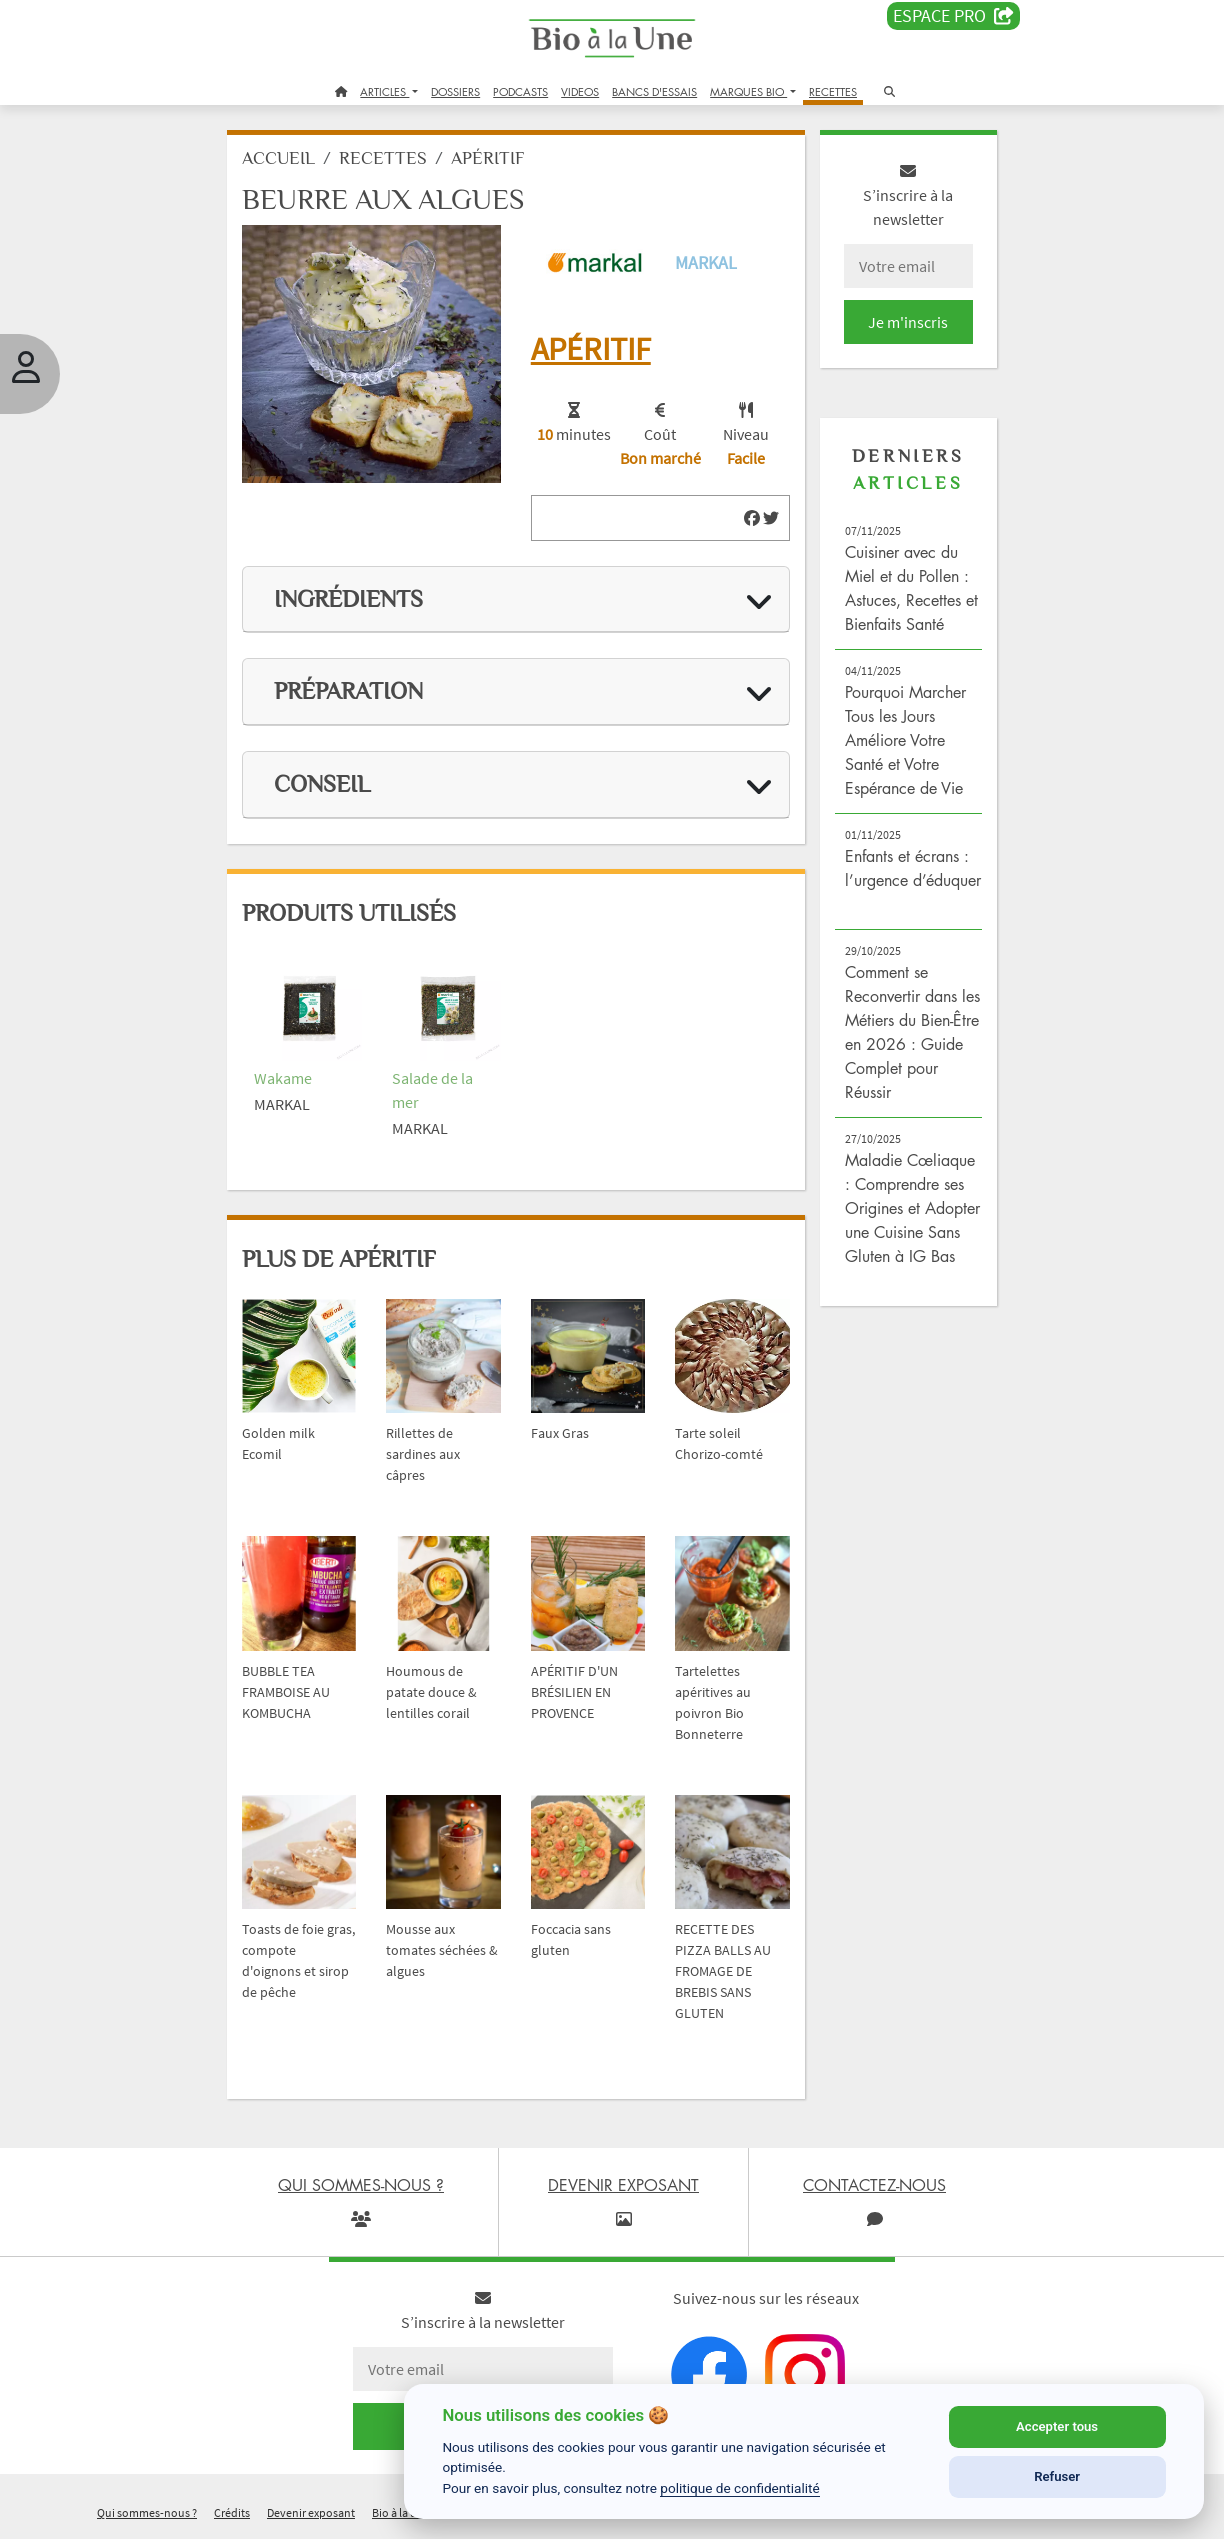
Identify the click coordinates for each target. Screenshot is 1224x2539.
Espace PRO (953, 16)
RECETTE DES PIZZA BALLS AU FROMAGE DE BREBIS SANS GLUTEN (723, 1971)
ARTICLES (384, 91)
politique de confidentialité (740, 2488)
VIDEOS (580, 91)
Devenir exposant (311, 2512)
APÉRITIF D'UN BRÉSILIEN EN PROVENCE (574, 1692)
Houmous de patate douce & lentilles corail (431, 1692)
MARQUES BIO (748, 91)
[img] (752, 518)
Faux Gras (560, 1433)
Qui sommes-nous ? (147, 2512)
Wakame (283, 1078)
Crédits (232, 2512)
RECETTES (833, 91)
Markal (706, 262)
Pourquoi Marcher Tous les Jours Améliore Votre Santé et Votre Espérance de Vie (905, 740)
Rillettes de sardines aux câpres (423, 1454)
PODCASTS (520, 91)
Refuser (1057, 2476)
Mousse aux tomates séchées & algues (442, 1950)
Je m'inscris (908, 322)
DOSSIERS (455, 91)
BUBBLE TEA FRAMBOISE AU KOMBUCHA (286, 1692)
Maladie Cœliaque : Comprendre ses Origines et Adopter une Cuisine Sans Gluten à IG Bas (912, 1208)
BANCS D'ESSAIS (654, 91)
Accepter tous (1057, 2426)
